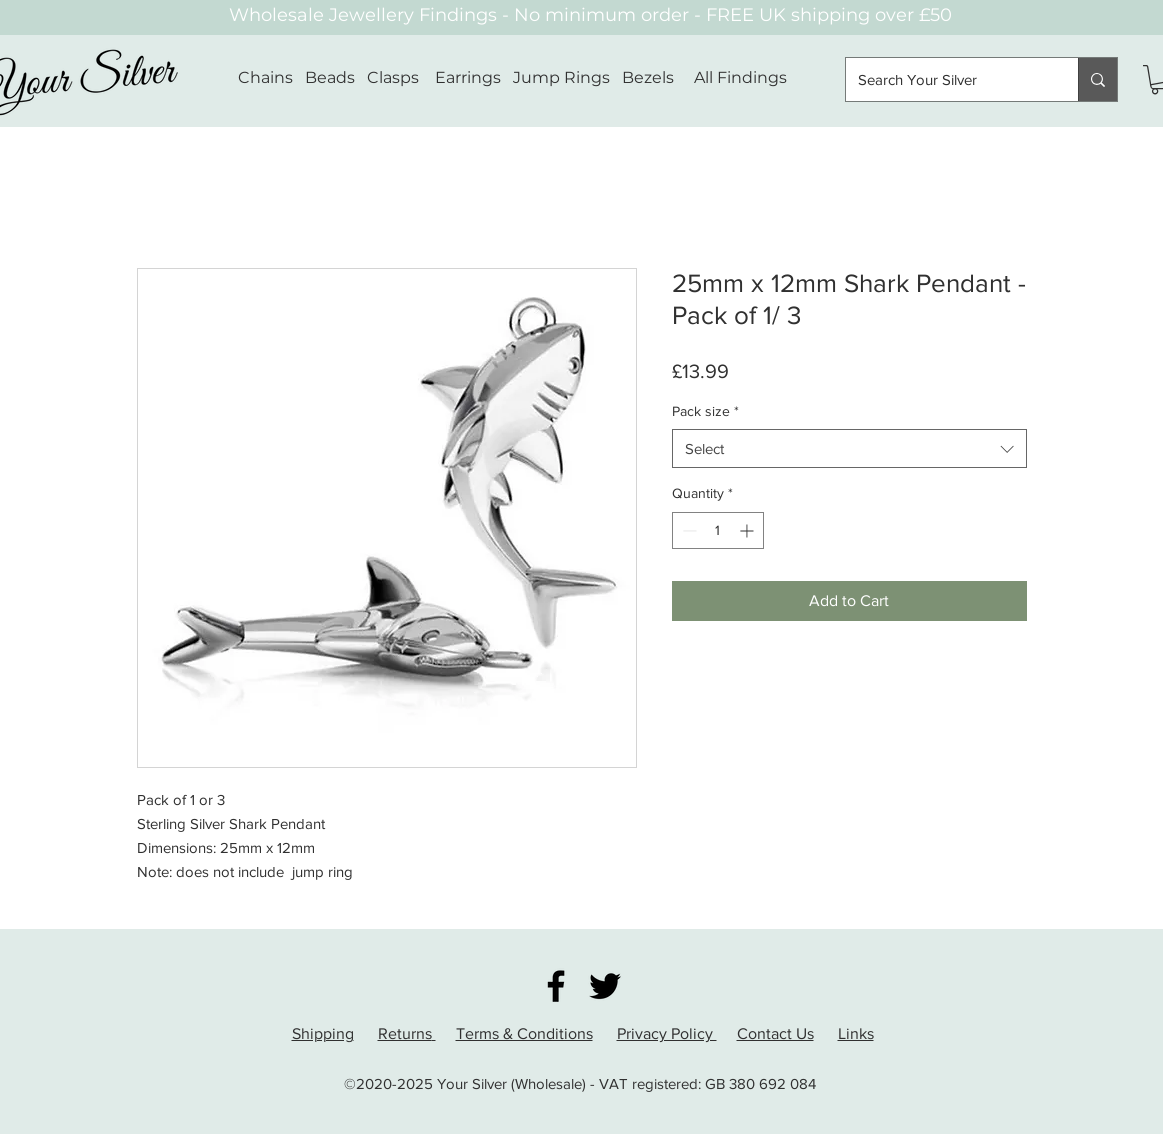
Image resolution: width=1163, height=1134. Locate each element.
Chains (265, 77)
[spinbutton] (718, 530)
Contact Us (775, 1033)
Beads (330, 77)
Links (856, 1033)
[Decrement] (687, 530)
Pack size (705, 411)
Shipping (323, 1033)
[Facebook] (556, 986)
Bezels (658, 77)
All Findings (740, 77)
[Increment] (748, 530)
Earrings (468, 77)
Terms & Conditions (524, 1033)
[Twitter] (605, 986)
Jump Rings (561, 77)
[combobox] (849, 448)
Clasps (393, 77)
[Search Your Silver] (947, 79)
